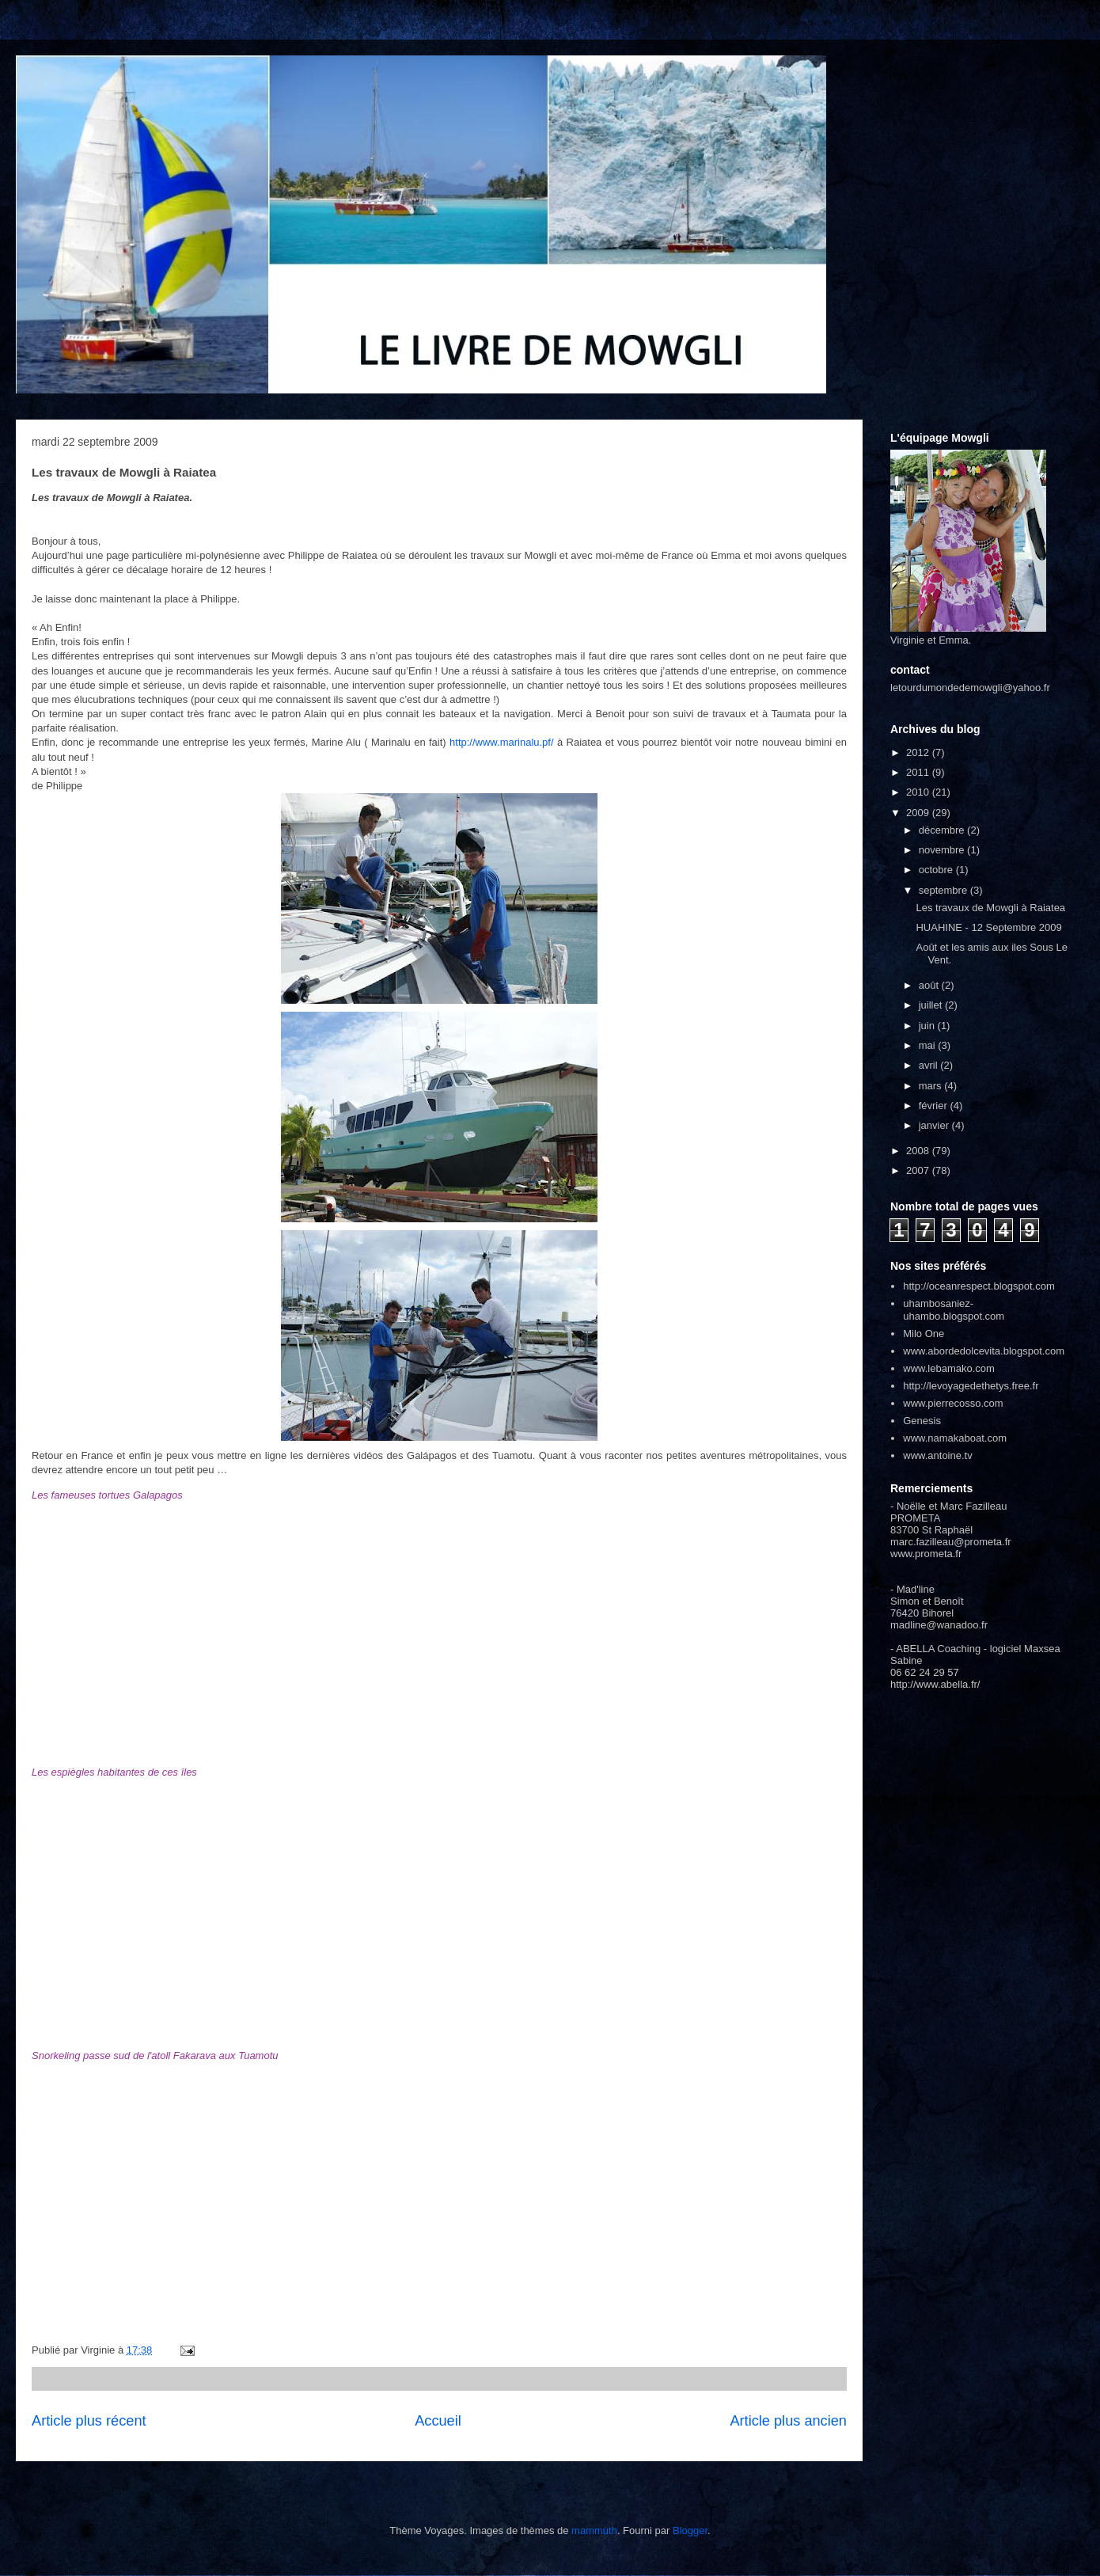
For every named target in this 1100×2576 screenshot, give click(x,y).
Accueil (438, 2421)
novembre (943, 850)
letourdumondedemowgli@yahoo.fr (970, 687)
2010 (919, 792)
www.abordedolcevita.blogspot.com (983, 1351)
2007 (919, 1170)
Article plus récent (89, 2421)
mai (929, 1045)
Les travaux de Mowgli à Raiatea (990, 908)
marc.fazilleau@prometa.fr (950, 1542)
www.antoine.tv (937, 1455)
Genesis (922, 1421)
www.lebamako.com (949, 1368)
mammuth (594, 2530)
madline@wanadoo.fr (939, 1625)
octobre (937, 870)
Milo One (923, 1333)
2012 (919, 752)
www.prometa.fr (926, 1554)
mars (932, 1086)
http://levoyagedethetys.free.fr (970, 1386)
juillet (932, 1005)
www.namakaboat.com (955, 1438)
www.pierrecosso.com (953, 1403)
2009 (919, 813)
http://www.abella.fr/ (935, 1684)
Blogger (690, 2530)
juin (928, 1026)
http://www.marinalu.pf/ (501, 742)
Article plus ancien (788, 2421)
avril (929, 1065)
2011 (919, 772)
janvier (935, 1125)
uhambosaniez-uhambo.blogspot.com (953, 1309)
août (930, 985)
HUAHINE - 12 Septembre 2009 (988, 927)
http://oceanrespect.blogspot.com (979, 1286)
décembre (943, 830)
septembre (944, 890)
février (934, 1105)
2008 (919, 1151)
